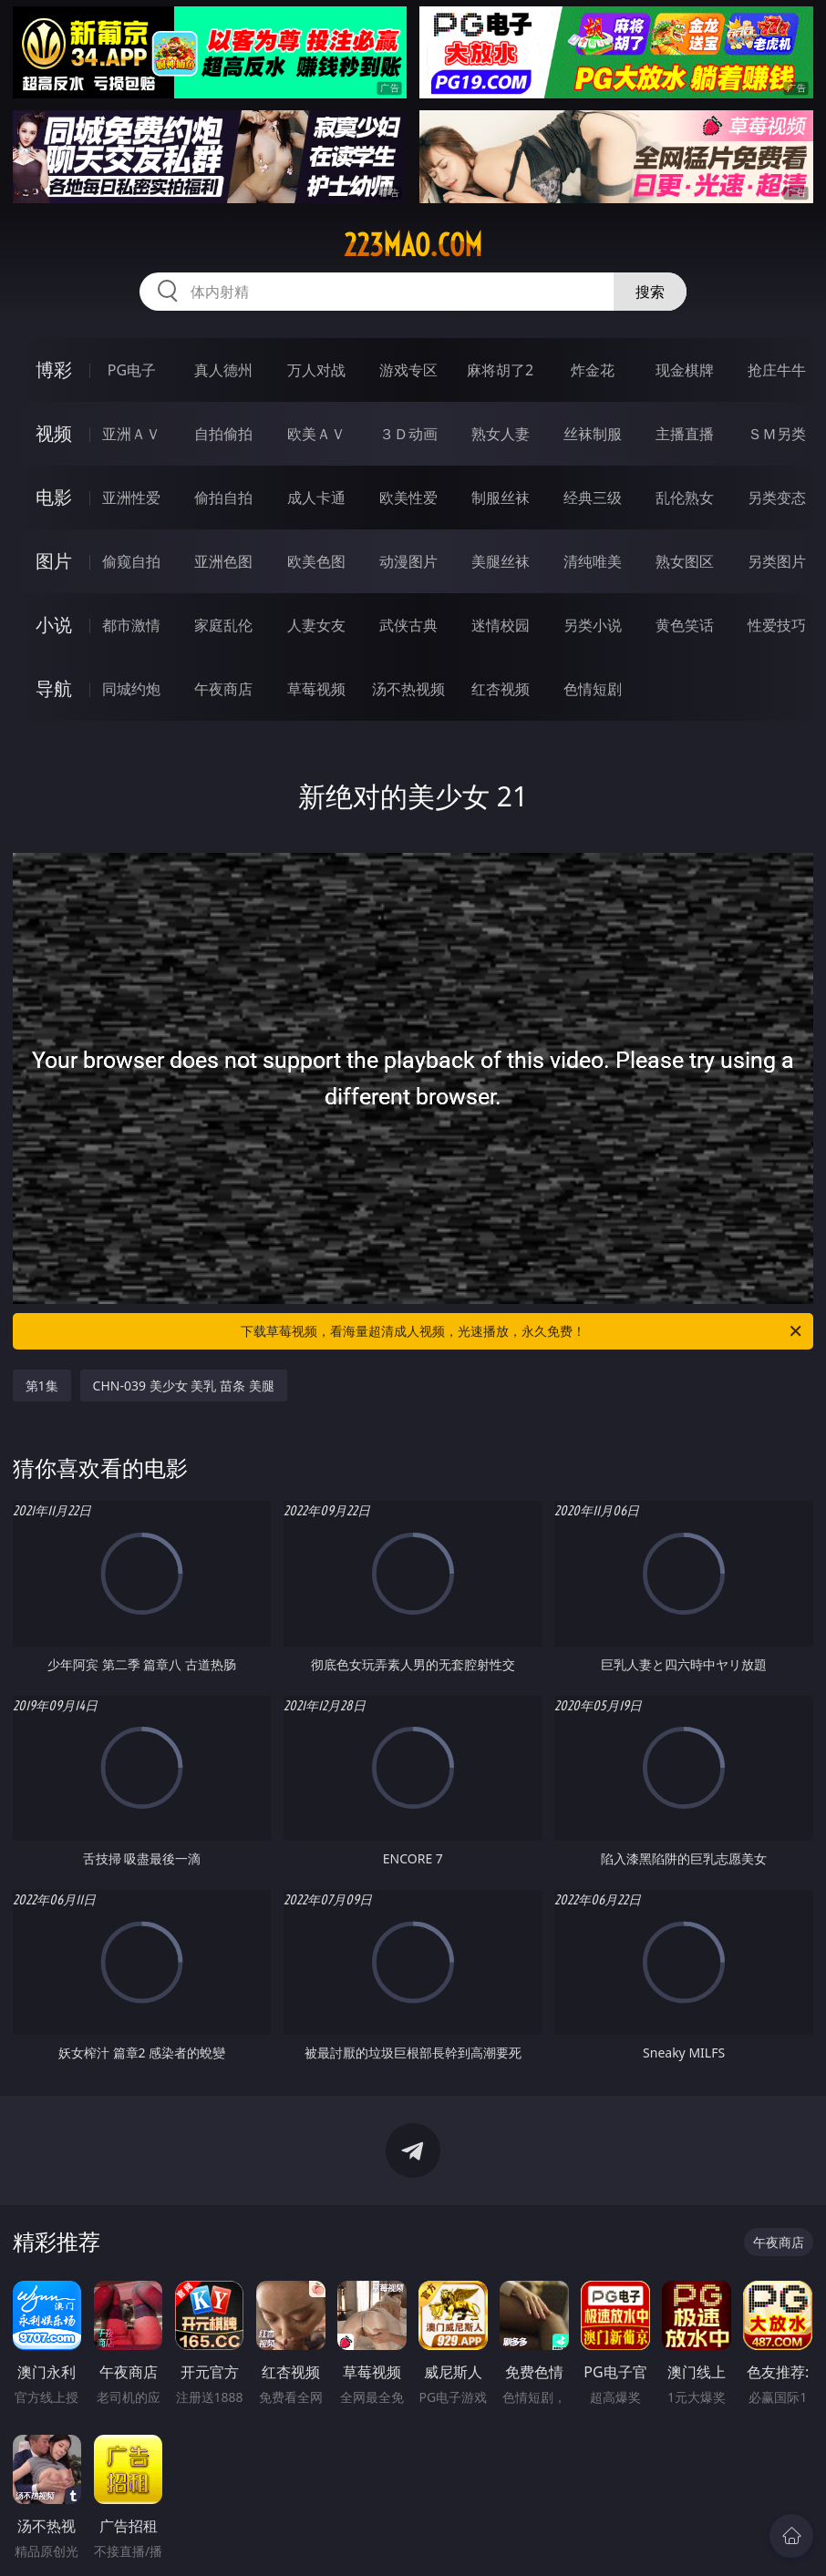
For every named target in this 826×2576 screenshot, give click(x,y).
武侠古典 (408, 625)
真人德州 (223, 370)
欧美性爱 (408, 497)
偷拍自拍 (223, 497)
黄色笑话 (685, 625)
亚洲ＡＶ (131, 434)
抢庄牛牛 (777, 370)
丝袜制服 (592, 434)
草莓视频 (316, 689)
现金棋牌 (685, 370)
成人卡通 (316, 497)
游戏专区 (408, 370)
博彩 (54, 369)
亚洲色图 (223, 561)
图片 (54, 561)
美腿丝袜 (500, 561)
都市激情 (131, 625)
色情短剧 (592, 689)
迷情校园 (500, 625)
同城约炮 (131, 689)
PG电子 (132, 370)
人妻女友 (316, 625)
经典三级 (592, 497)
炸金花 (592, 370)
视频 (54, 433)
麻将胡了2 (500, 370)
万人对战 (316, 370)
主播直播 (685, 434)
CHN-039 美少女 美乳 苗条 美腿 (183, 1385)
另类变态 (777, 497)
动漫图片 (408, 561)
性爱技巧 (777, 625)
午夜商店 (223, 689)
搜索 (650, 292)
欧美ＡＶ (316, 434)
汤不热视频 (408, 689)
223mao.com (413, 245)
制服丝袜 (500, 497)
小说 (54, 624)
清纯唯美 (592, 561)
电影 (54, 497)
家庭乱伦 (223, 625)
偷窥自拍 (131, 561)
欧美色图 (316, 561)
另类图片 (777, 561)
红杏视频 (500, 689)
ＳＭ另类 (777, 434)
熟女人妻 (500, 434)
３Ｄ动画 (408, 434)
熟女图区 (685, 561)
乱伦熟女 (685, 497)
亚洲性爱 (131, 497)
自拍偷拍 (223, 434)
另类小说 (592, 625)
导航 (54, 688)
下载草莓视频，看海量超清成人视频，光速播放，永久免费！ (522, 1331)
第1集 (42, 1385)
